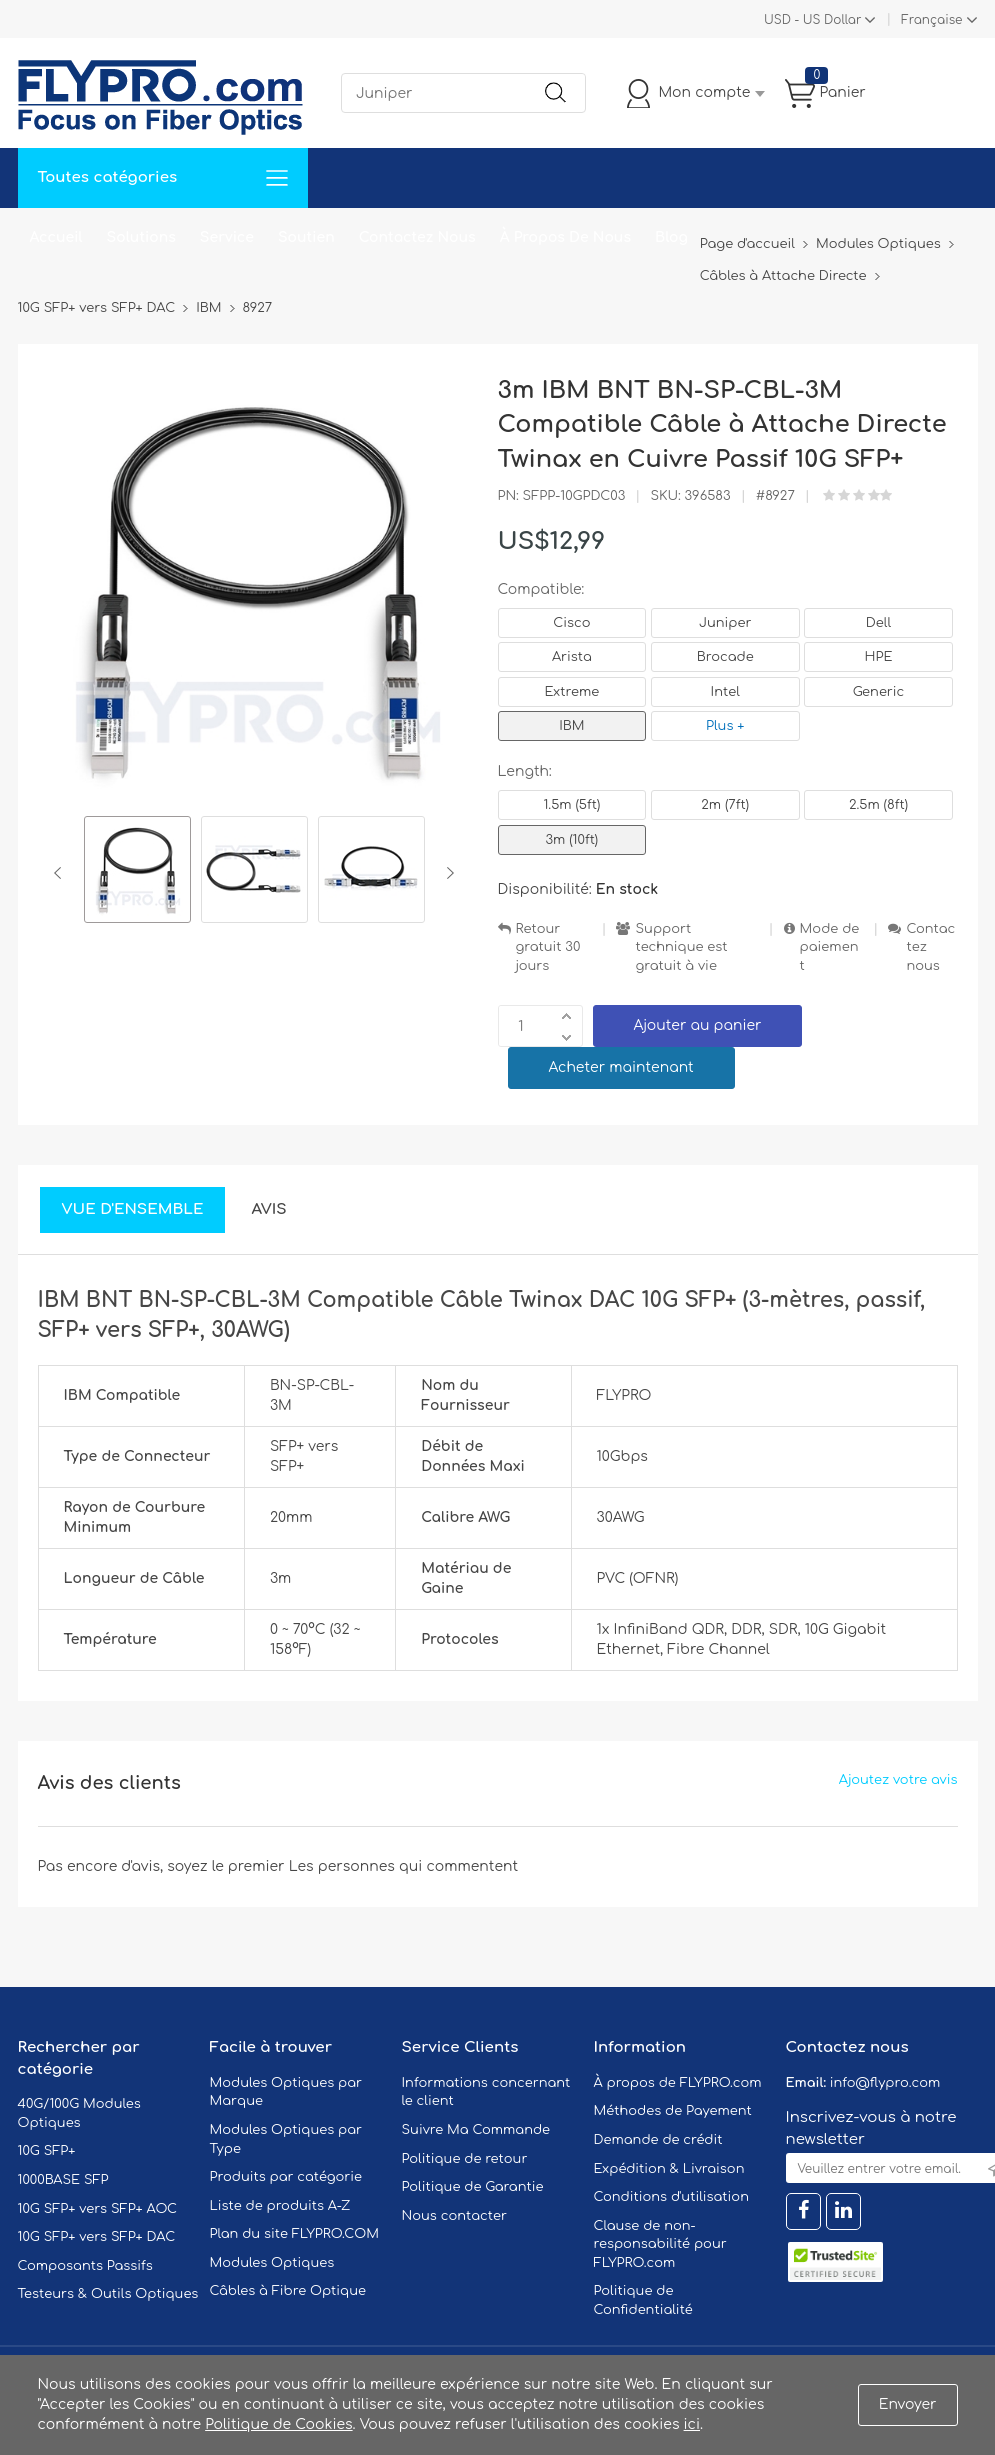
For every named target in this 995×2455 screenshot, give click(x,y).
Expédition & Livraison (669, 2169)
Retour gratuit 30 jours (548, 947)
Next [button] (446, 873)
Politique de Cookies (278, 2424)
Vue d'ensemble (133, 1209)
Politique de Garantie (473, 2187)
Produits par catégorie (286, 2177)
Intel (725, 692)
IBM (571, 726)
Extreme (572, 692)
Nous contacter (454, 2216)
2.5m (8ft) (878, 805)
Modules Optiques (272, 2263)
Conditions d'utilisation (671, 2197)
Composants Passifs (85, 2266)
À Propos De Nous (565, 237)
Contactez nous (930, 947)
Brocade (725, 657)
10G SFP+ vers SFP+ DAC (97, 2237)
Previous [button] (61, 873)
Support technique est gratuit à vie (681, 947)
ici (692, 2424)
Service (227, 237)
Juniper (725, 623)
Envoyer (908, 2404)
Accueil (56, 237)
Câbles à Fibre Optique (288, 2291)
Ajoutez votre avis (898, 1780)
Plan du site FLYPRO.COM (295, 2234)
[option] (137, 872)
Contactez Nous (417, 237)
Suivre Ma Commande (476, 2130)
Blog (671, 237)
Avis (268, 1209)
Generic (879, 692)
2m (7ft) (725, 805)
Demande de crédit (658, 2140)
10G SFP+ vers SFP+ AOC (98, 2209)
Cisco (571, 623)
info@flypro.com (885, 2083)
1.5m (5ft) (571, 805)
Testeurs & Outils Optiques (108, 2294)
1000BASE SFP (63, 2180)
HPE (879, 657)
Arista (572, 657)
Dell (878, 623)
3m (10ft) (572, 840)
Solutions (141, 237)
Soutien (306, 237)
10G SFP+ (47, 2151)
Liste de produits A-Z (280, 2206)
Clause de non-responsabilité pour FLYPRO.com (660, 2244)
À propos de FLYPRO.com (678, 2083)
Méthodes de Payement (673, 2111)
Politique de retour (465, 2159)
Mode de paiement (830, 947)
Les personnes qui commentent (404, 1866)
